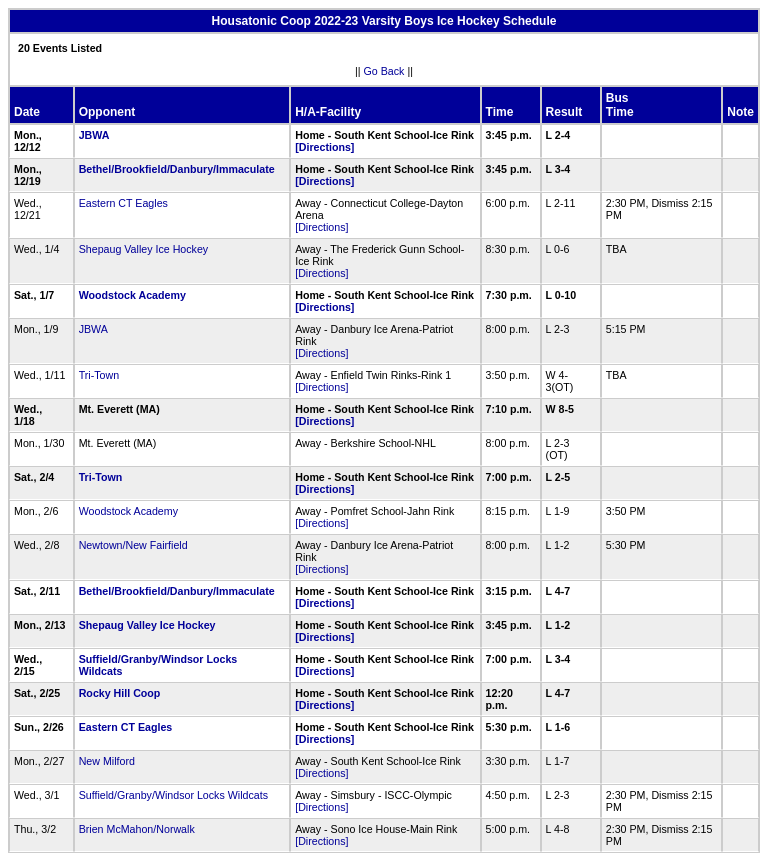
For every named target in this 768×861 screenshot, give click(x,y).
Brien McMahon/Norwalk (137, 829)
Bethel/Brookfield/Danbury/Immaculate (177, 169)
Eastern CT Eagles (123, 203)
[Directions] (324, 147)
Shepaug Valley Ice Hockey (144, 249)
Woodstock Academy (132, 295)
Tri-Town (100, 375)
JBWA (94, 135)
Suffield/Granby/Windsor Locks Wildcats (173, 795)
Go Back (384, 71)
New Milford (107, 761)
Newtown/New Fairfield (133, 545)
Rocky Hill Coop (120, 693)
